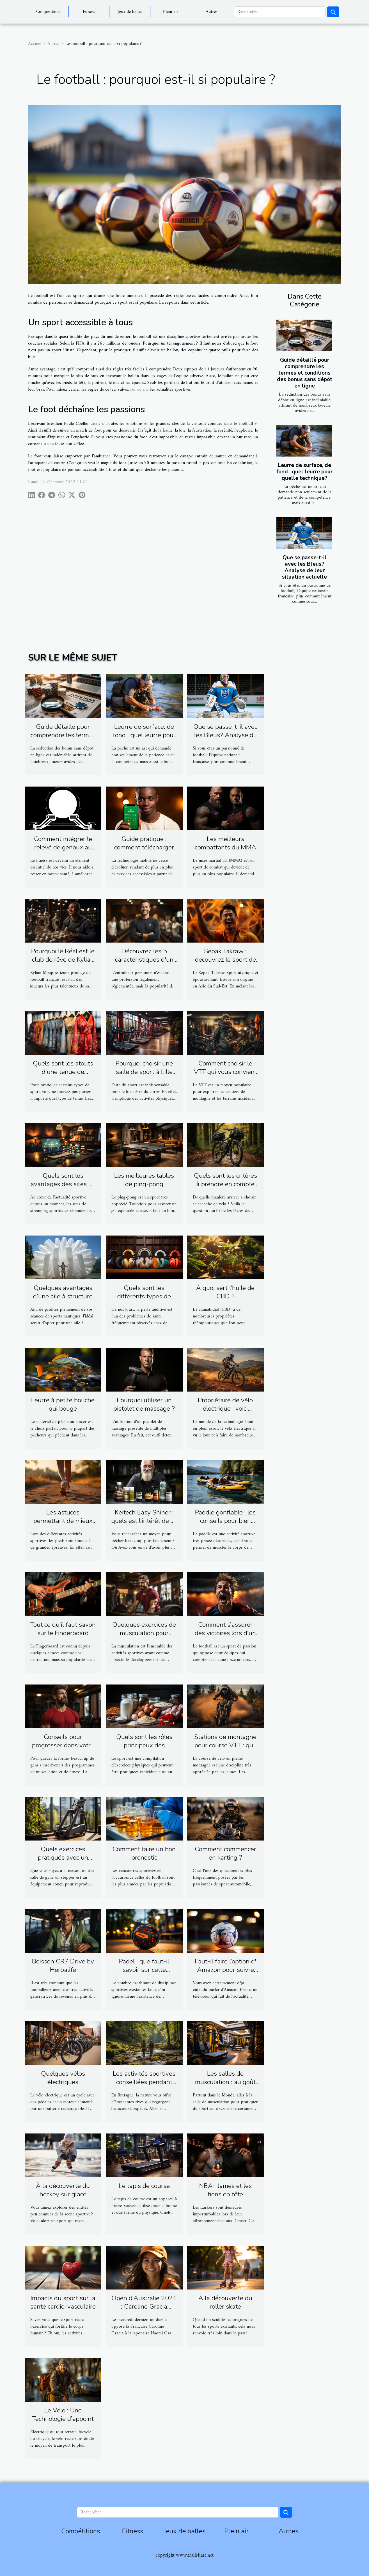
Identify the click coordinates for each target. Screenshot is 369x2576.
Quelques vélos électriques (63, 2077)
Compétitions (48, 12)
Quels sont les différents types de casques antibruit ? (144, 1296)
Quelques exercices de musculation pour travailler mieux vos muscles (144, 1637)
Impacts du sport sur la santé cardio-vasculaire (63, 2302)
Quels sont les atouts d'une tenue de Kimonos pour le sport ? (63, 1076)
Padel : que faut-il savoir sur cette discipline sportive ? (144, 1970)
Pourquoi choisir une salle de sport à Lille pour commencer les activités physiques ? (144, 1076)
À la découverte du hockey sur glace (63, 2190)
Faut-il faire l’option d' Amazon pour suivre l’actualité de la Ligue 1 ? (225, 1974)
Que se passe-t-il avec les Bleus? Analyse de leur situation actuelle (304, 567)
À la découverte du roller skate (225, 2302)
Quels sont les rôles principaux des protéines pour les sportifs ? (144, 1749)
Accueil (34, 44)
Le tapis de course (144, 2185)
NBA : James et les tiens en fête (225, 2190)
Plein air (170, 12)
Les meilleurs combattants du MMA (225, 843)
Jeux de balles (130, 12)
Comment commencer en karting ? (225, 1853)
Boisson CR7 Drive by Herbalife (63, 1965)
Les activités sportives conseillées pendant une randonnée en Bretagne (144, 2086)
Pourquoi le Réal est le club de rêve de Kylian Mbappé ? (63, 959)
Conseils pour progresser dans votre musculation (63, 1745)
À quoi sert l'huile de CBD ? (225, 1292)
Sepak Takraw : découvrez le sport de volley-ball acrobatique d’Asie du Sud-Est (225, 964)
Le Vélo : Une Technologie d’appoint (63, 2414)
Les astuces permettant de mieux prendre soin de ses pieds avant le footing (62, 1525)
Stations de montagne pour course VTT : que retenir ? (225, 1745)
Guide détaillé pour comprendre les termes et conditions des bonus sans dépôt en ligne (304, 372)
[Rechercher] (280, 11)
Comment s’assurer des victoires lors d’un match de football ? (225, 1633)
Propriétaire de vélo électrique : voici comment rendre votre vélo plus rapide (225, 1413)
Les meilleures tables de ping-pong (144, 1179)
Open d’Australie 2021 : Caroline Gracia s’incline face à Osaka (144, 2306)
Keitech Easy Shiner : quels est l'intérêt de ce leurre (144, 1521)
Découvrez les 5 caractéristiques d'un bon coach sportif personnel (144, 964)
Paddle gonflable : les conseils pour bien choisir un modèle (225, 1521)
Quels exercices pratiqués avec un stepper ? (63, 1857)
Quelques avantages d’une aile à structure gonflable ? (63, 1296)
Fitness (89, 12)
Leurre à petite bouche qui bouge (63, 1404)
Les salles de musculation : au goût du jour (225, 2082)
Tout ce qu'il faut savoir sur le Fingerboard (63, 1628)
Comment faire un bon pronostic (144, 1853)
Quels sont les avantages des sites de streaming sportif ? (63, 1184)
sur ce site (139, 389)
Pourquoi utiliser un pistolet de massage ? (144, 1404)
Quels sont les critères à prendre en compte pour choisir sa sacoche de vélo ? (225, 1188)
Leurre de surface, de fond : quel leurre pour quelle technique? (304, 472)
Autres (211, 12)
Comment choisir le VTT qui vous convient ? (225, 1072)
